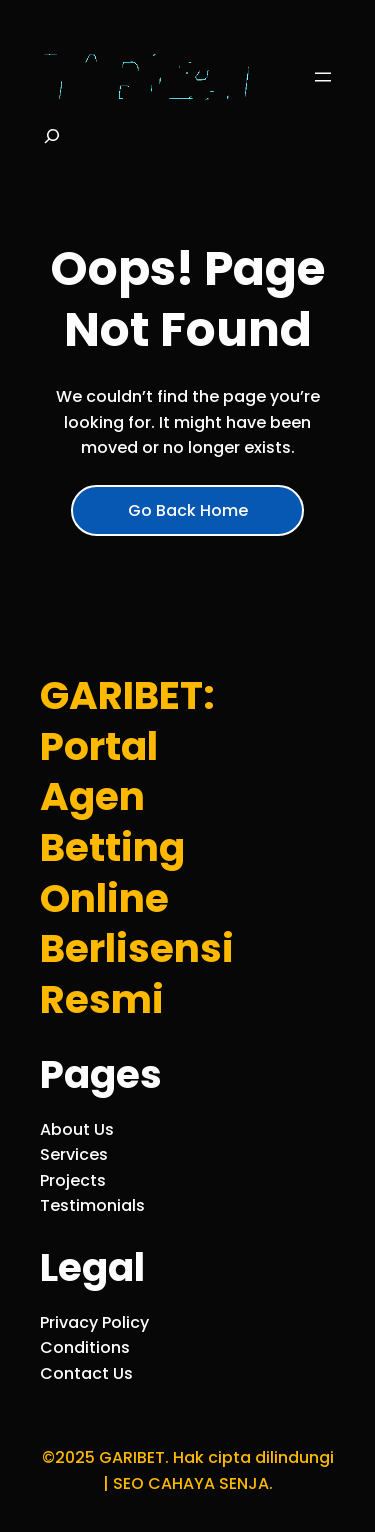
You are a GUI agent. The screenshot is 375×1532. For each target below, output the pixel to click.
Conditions (85, 1347)
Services (74, 1154)
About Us (77, 1129)
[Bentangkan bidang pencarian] (52, 142)
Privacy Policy (94, 1322)
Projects (73, 1180)
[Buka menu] (323, 77)
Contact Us (86, 1373)
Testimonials (92, 1205)
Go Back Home (188, 510)
